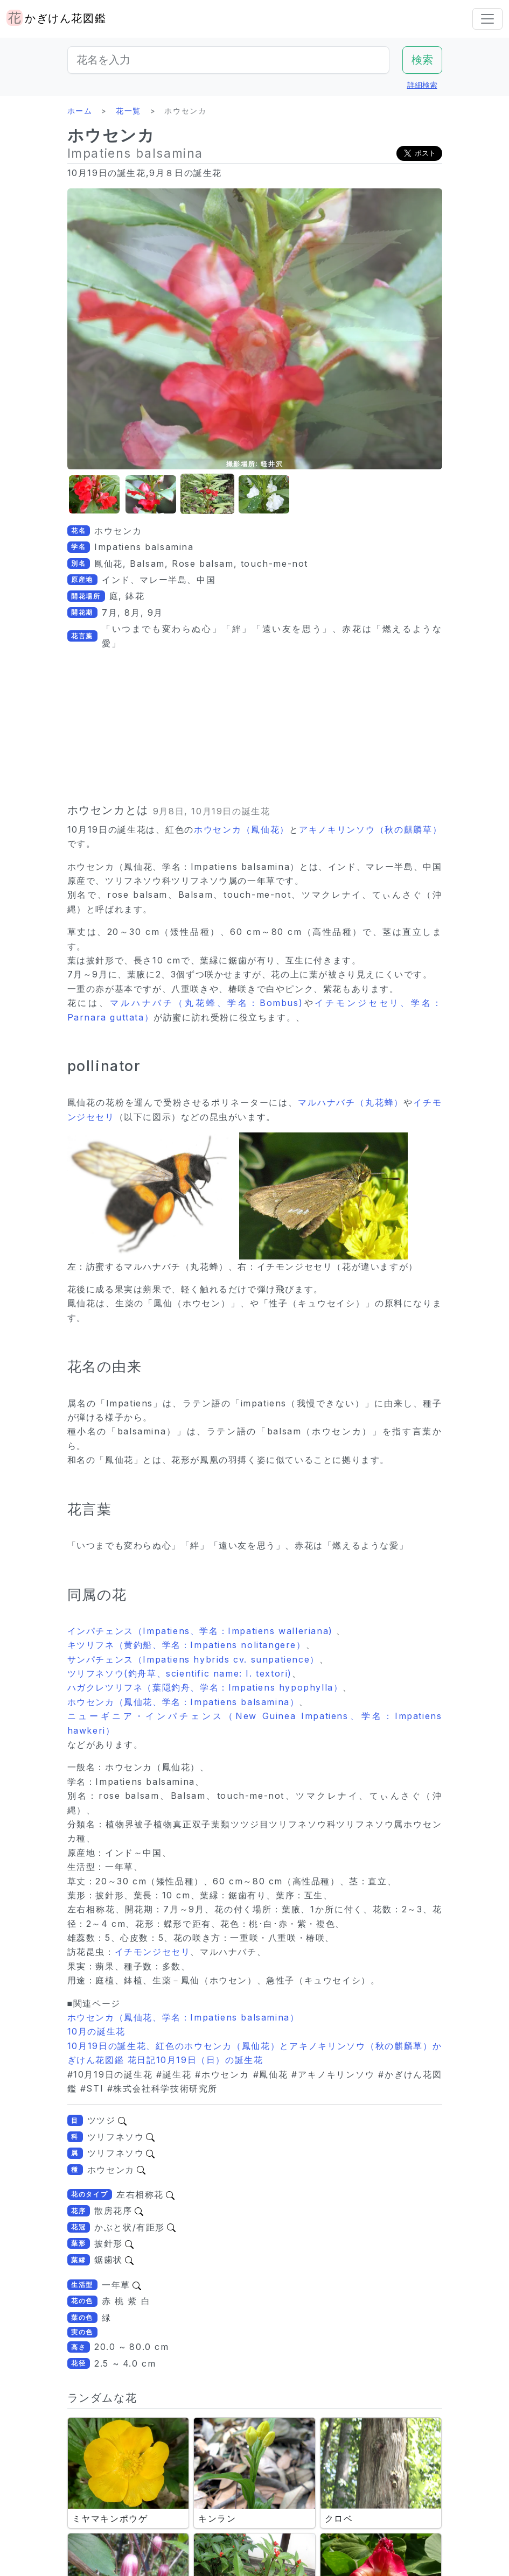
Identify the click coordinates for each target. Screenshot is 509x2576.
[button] (94, 494)
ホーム (80, 110)
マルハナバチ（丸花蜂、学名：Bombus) (206, 1002)
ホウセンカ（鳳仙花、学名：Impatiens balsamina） (183, 1702)
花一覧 (128, 110)
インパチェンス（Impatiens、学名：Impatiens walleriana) (202, 1630)
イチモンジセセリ (153, 1951)
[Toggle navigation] (487, 19)
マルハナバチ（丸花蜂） (350, 1102)
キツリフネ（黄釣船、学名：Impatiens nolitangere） (186, 1644)
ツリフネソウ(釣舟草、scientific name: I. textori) (179, 1673)
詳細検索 (422, 84)
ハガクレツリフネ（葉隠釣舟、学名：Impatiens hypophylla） (205, 1687)
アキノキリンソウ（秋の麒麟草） (370, 829)
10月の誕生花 (96, 2031)
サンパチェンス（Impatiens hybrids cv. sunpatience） (193, 1659)
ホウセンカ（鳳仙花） (241, 829)
